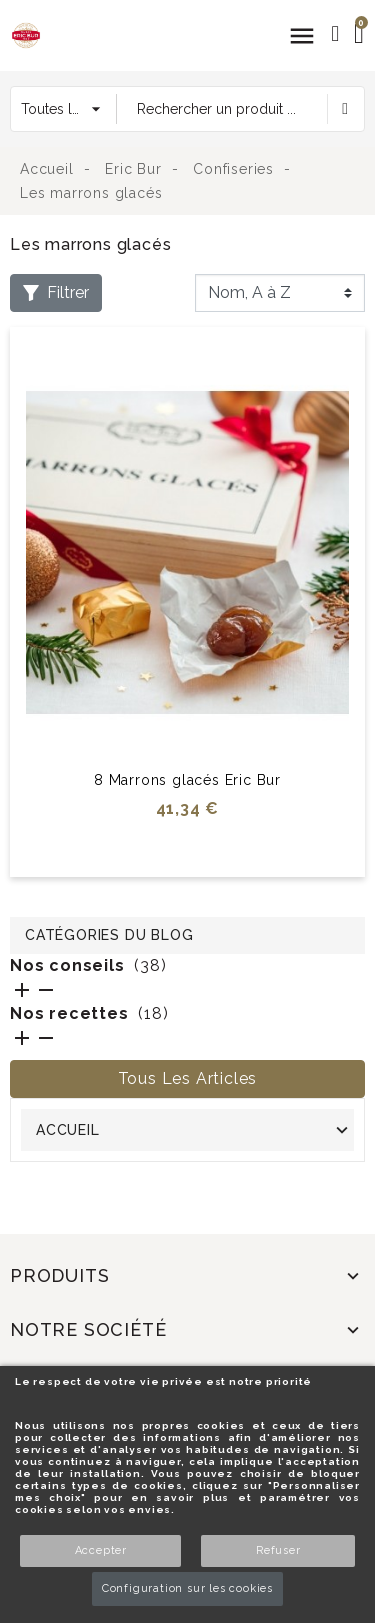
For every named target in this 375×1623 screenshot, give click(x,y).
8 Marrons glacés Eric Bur (187, 780)
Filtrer (56, 292)
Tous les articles (188, 1078)
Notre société (88, 1329)
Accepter (101, 1550)
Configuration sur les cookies (187, 1588)
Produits (59, 1275)
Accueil (68, 1130)
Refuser (278, 1550)
